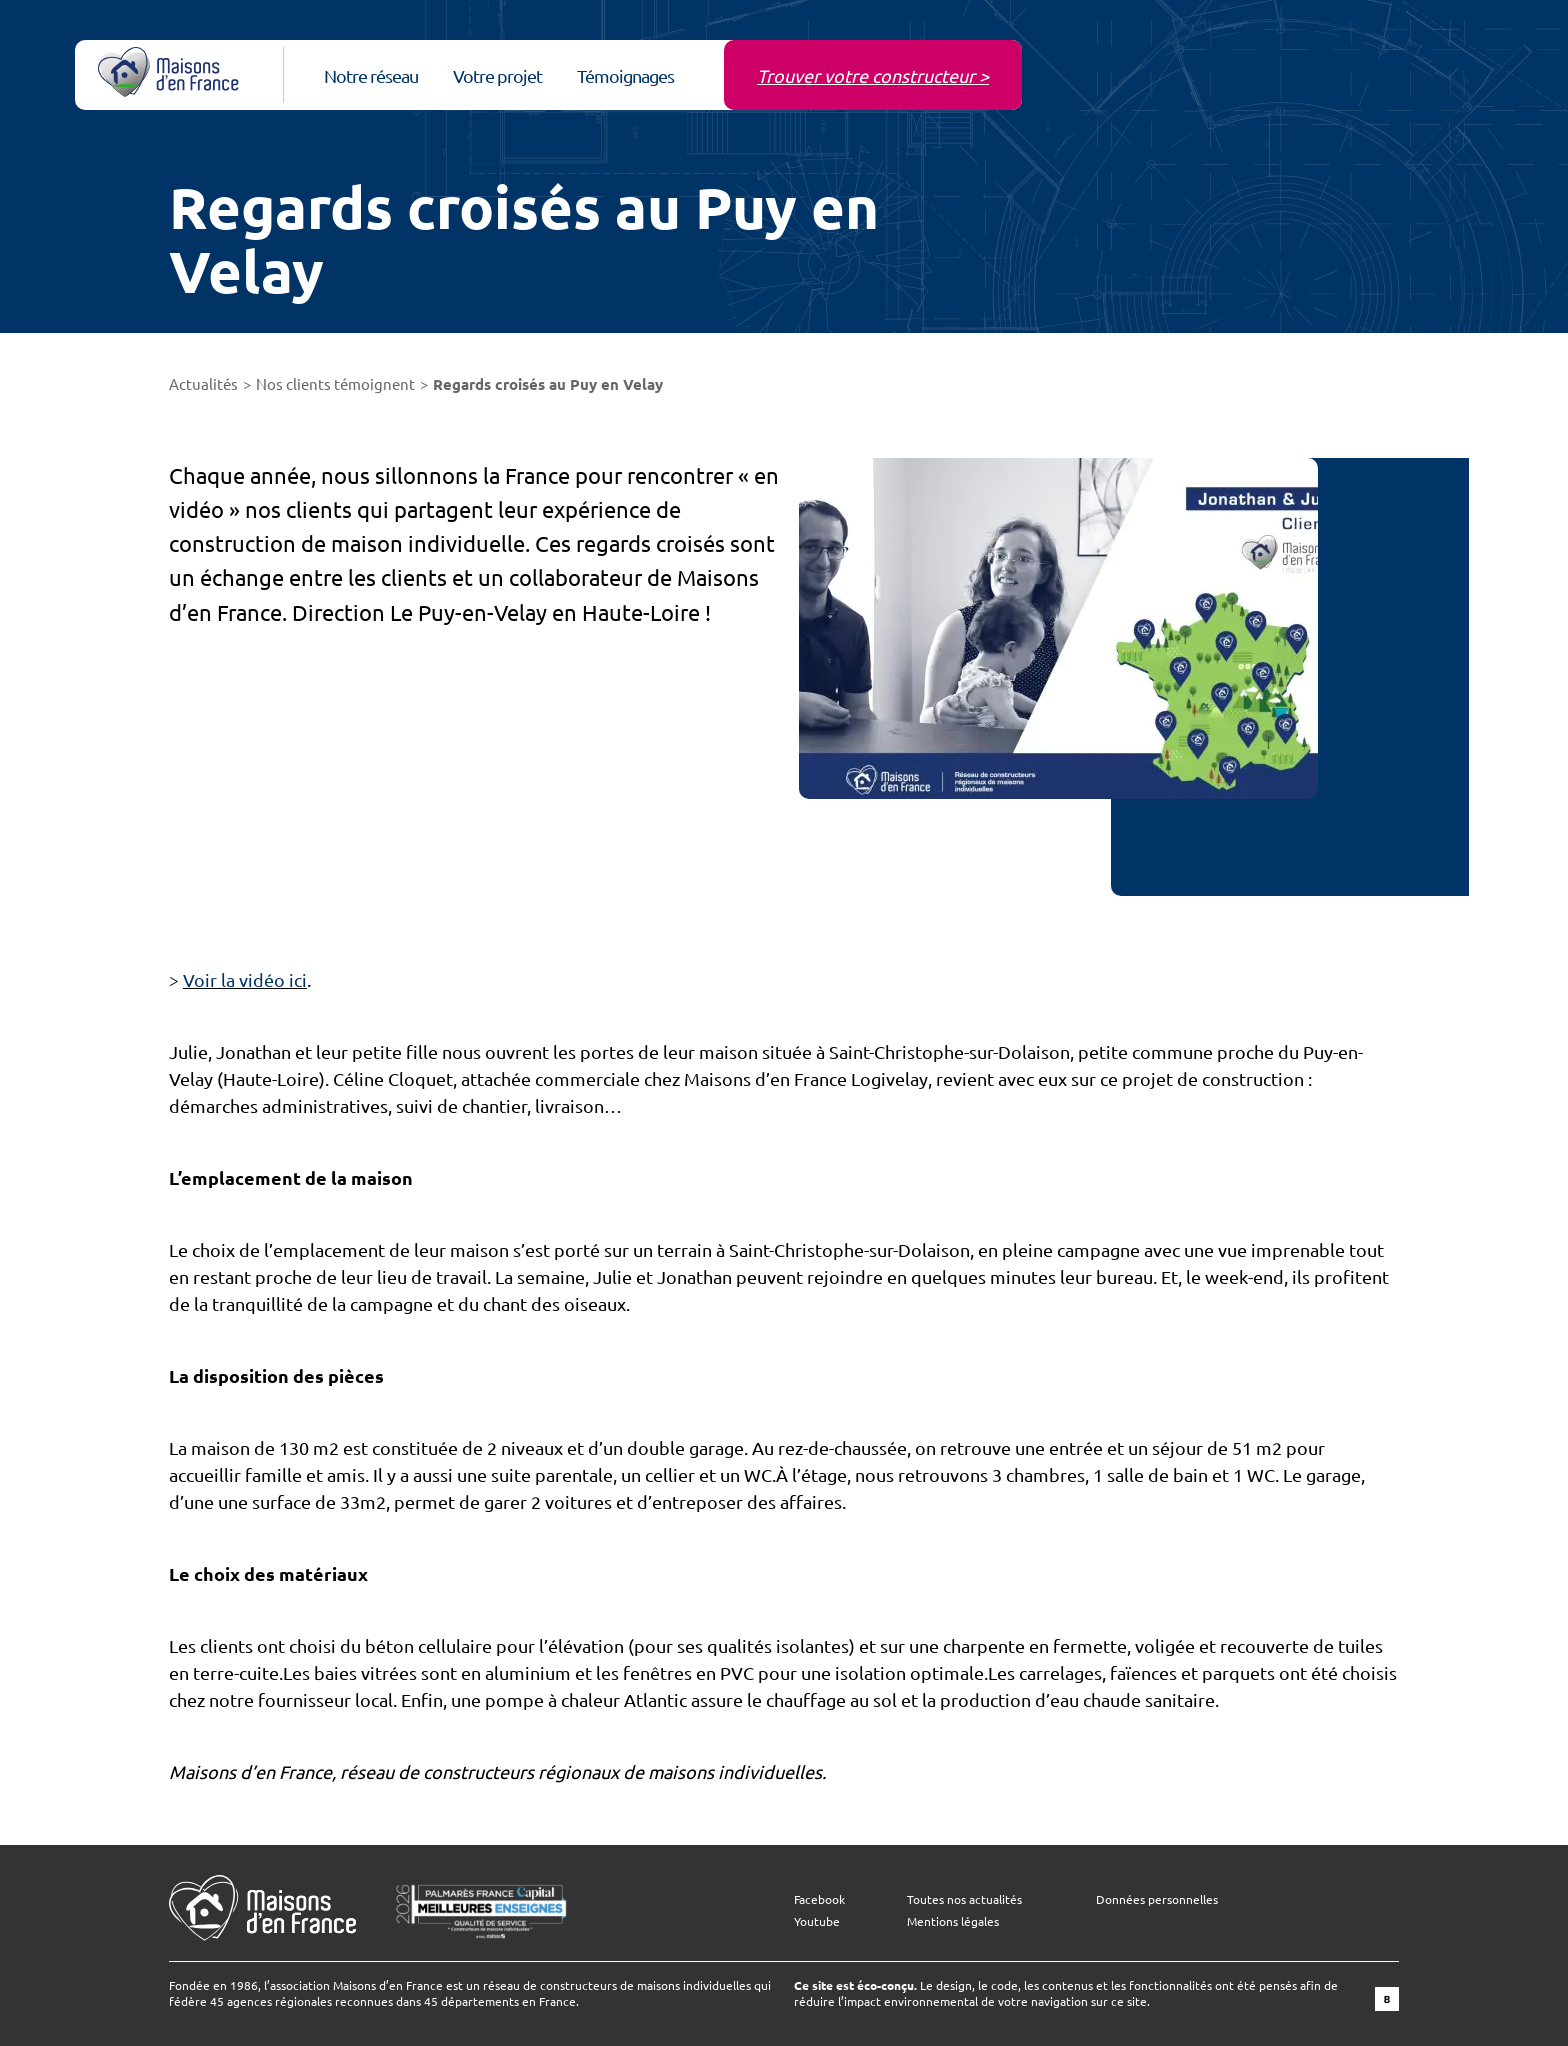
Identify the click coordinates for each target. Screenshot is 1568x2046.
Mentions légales (953, 1921)
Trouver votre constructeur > (873, 75)
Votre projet (497, 75)
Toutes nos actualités (964, 1899)
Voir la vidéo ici (245, 979)
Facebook (819, 1899)
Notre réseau (371, 75)
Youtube (817, 1921)
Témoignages (625, 75)
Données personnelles (1157, 1899)
